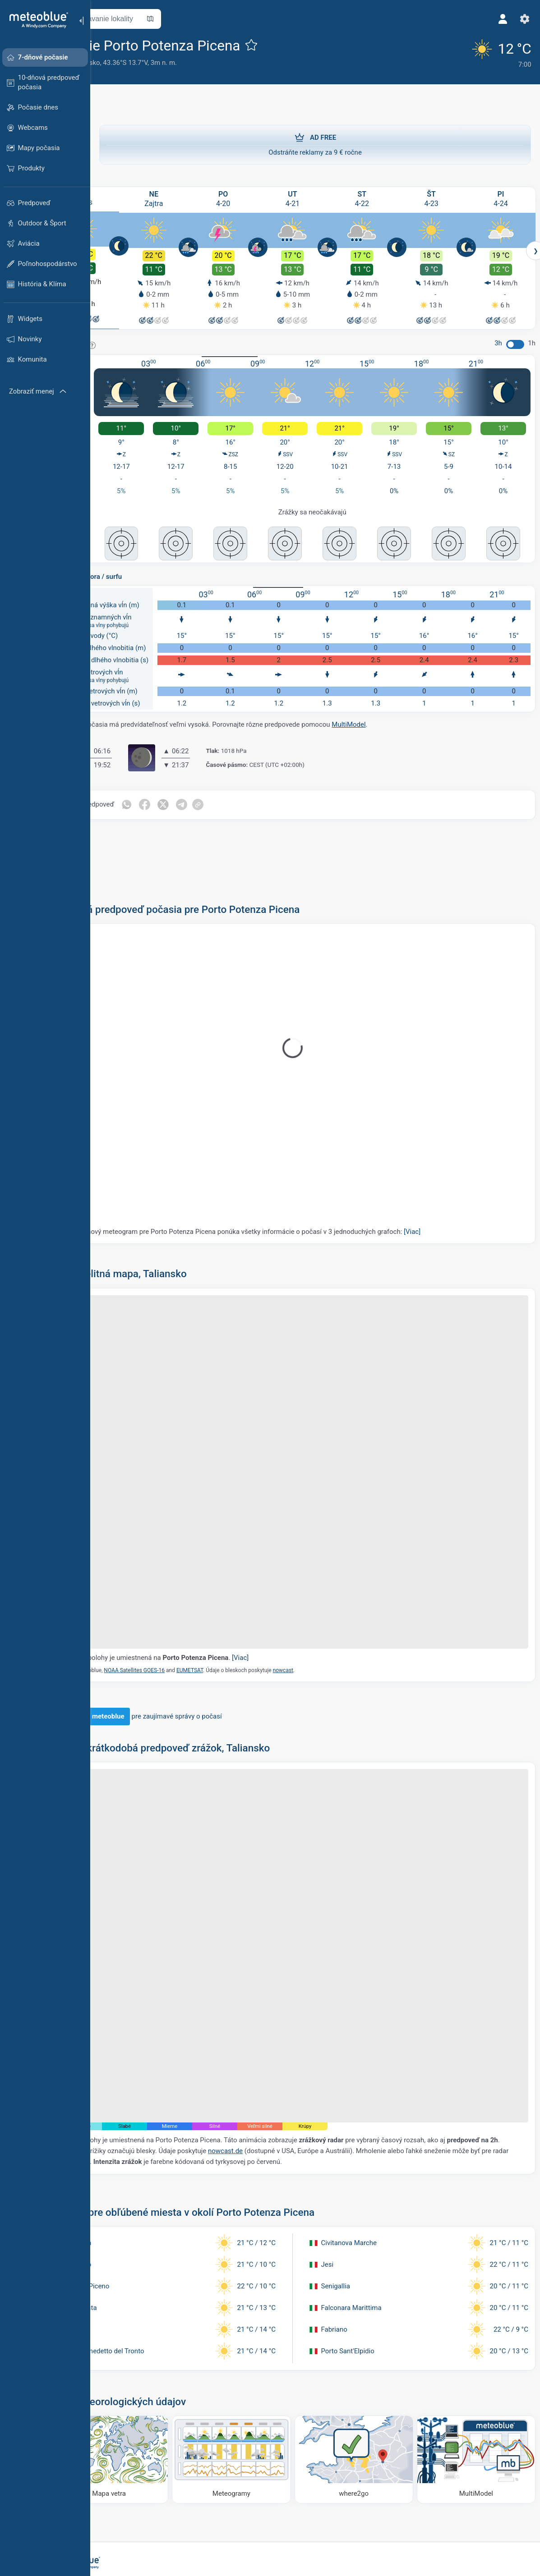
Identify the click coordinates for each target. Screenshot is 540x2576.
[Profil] (498, 19)
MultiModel (398, 712)
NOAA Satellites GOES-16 (183, 1617)
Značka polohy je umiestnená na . (206, 1605)
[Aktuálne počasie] (490, 52)
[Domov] (36, 20)
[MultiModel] (478, 2362)
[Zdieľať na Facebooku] (195, 792)
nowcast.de (329, 2057)
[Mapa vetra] (152, 2362)
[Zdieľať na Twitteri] (214, 792)
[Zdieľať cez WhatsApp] (176, 792)
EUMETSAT (239, 1617)
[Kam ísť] (370, 2362)
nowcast (333, 1617)
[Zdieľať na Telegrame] (232, 792)
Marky (108, 63)
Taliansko (135, 63)
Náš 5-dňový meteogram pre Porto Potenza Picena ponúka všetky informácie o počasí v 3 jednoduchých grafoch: (292, 1219)
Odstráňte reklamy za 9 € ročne (315, 141)
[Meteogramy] (260, 2362)
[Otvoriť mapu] (200, 19)
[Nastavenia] (520, 19)
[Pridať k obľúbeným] (301, 44)
